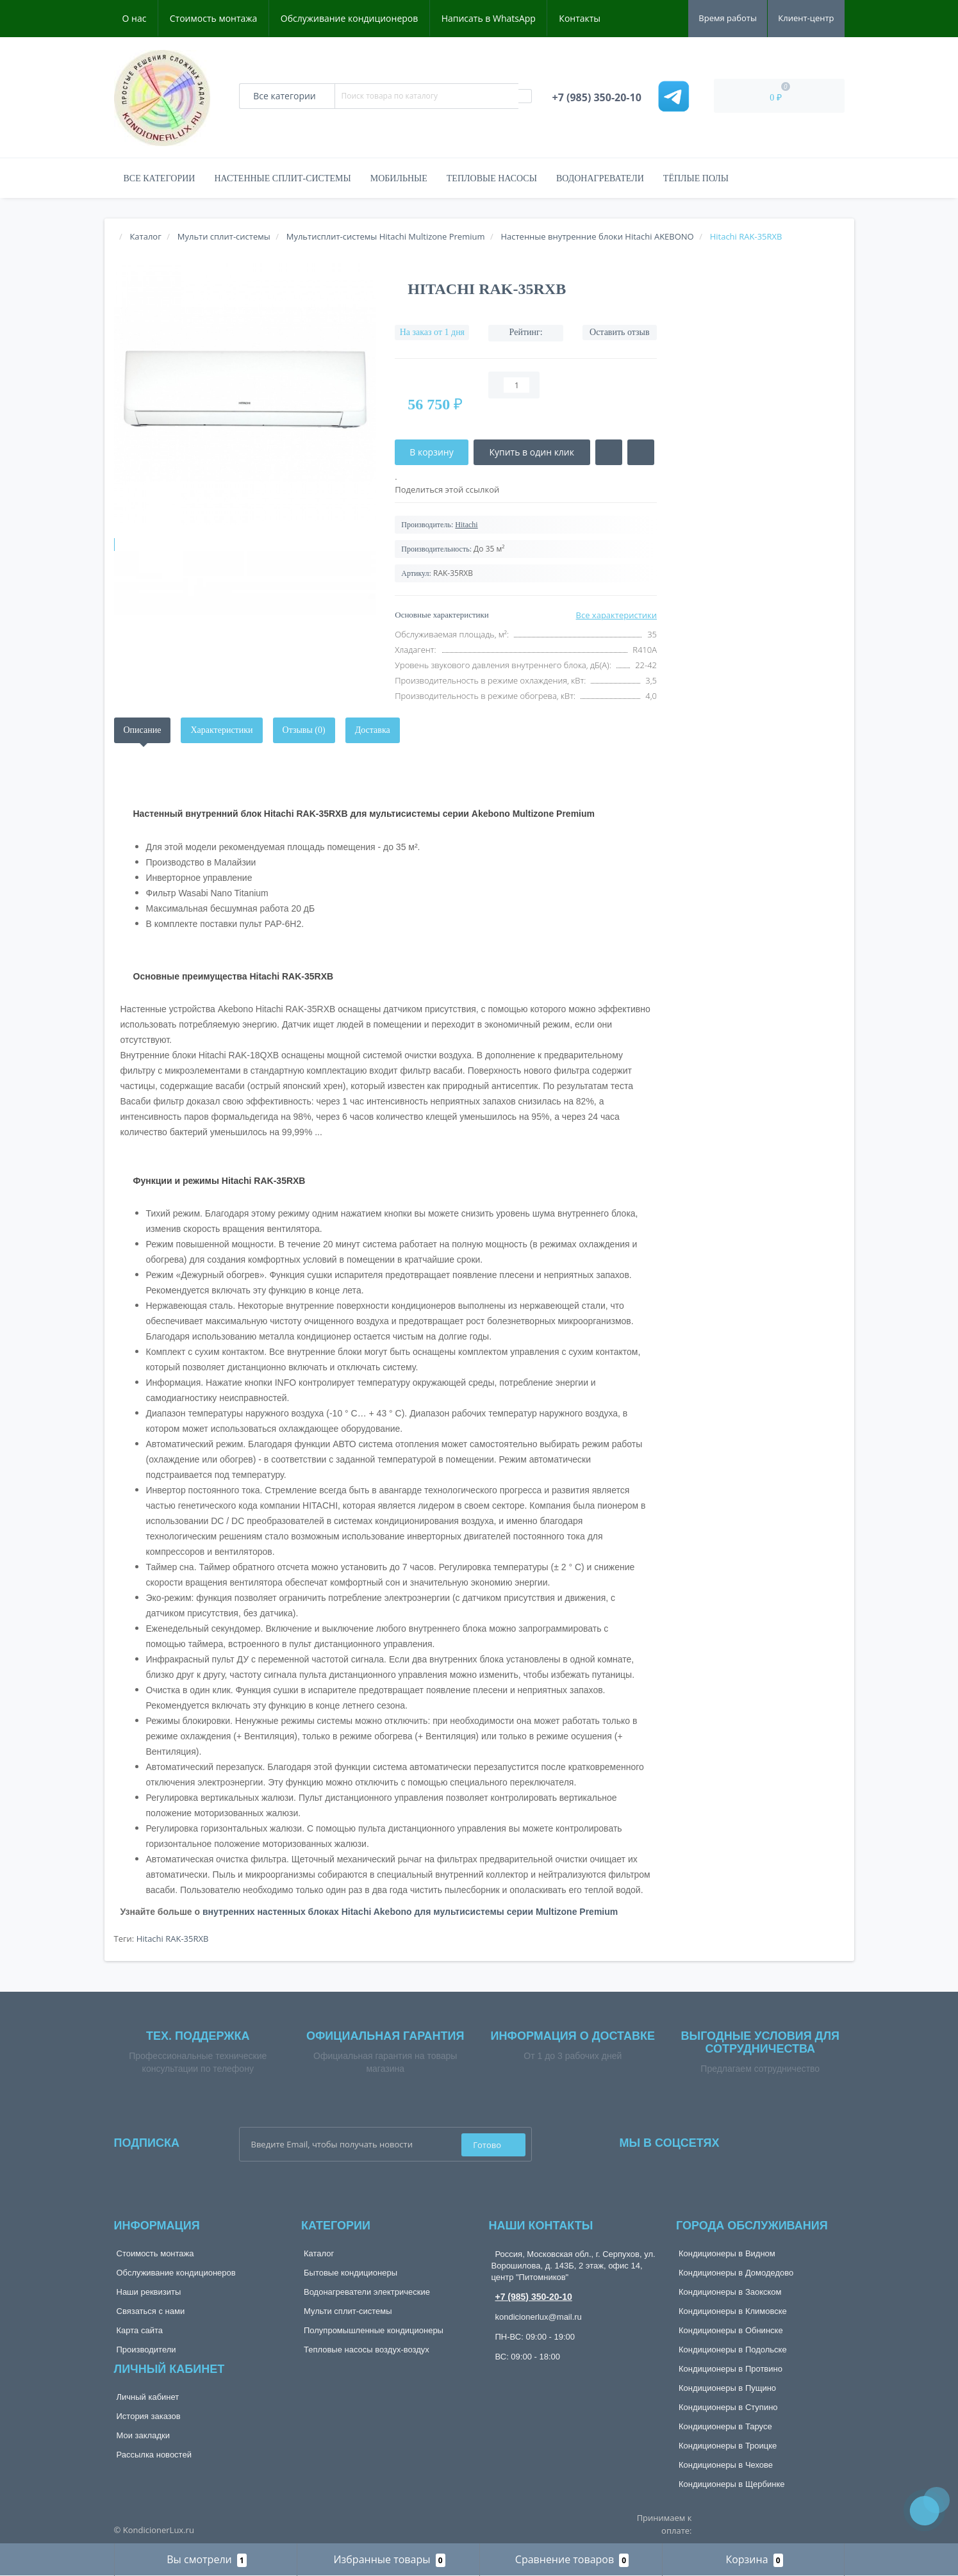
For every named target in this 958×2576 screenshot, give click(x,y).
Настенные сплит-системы (282, 178)
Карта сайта (140, 2330)
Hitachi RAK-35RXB (172, 1938)
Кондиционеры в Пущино (727, 2388)
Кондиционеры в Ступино (728, 2407)
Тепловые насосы (492, 178)
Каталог (319, 2253)
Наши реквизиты (149, 2292)
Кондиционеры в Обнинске (731, 2330)
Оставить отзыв (620, 332)
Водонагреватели (600, 178)
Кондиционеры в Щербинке (731, 2484)
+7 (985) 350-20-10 (533, 2297)
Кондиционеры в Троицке (728, 2445)
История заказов (149, 2416)
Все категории (159, 178)
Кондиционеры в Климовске (733, 2311)
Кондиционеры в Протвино (730, 2369)
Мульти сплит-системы (348, 2311)
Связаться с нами (151, 2311)
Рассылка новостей (154, 2454)
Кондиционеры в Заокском (730, 2292)
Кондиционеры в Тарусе (725, 2426)
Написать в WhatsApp (489, 18)
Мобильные (398, 178)
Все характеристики (616, 615)
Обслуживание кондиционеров (349, 18)
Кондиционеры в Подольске (733, 2349)
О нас (134, 18)
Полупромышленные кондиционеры (373, 2330)
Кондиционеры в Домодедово (736, 2272)
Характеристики (221, 730)
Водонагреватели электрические (367, 2292)
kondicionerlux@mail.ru (538, 2317)
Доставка (372, 730)
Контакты (579, 18)
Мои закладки (143, 2435)
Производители (146, 2349)
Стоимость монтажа (214, 18)
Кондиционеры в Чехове (726, 2465)
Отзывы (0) (304, 730)
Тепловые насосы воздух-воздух (366, 2349)
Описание (142, 730)
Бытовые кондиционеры (350, 2272)
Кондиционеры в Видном (727, 2253)
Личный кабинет (148, 2397)
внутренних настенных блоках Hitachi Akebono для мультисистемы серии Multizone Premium (410, 1912)
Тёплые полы (696, 178)
